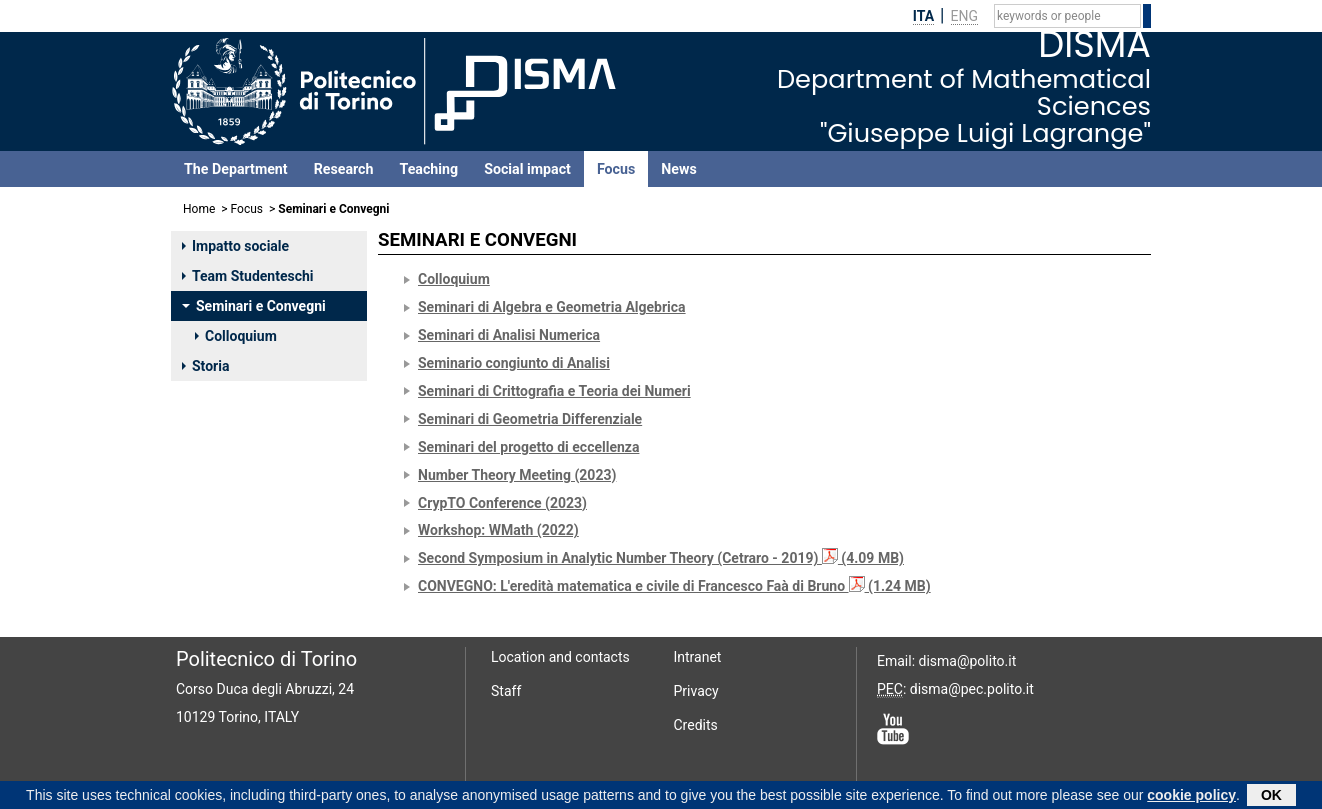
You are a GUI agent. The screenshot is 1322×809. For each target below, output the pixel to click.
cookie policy (1191, 797)
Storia (205, 366)
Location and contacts (560, 657)
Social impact (527, 169)
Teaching (428, 169)
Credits (696, 725)
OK (1271, 797)
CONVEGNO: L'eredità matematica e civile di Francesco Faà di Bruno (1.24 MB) (674, 586)
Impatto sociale (235, 246)
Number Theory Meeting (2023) (517, 475)
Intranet (698, 657)
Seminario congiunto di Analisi (514, 363)
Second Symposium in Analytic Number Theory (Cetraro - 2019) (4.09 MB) (661, 558)
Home (199, 209)
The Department (236, 169)
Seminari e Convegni (254, 306)
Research (344, 169)
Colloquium (236, 336)
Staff (506, 691)
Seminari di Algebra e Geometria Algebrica (552, 307)
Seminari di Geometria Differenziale (530, 419)
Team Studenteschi (248, 276)
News (678, 169)
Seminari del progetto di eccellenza (528, 447)
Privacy (696, 691)
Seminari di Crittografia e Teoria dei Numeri (554, 391)
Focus (616, 169)
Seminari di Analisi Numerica (509, 335)
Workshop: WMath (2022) (498, 530)
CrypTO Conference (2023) (502, 503)
